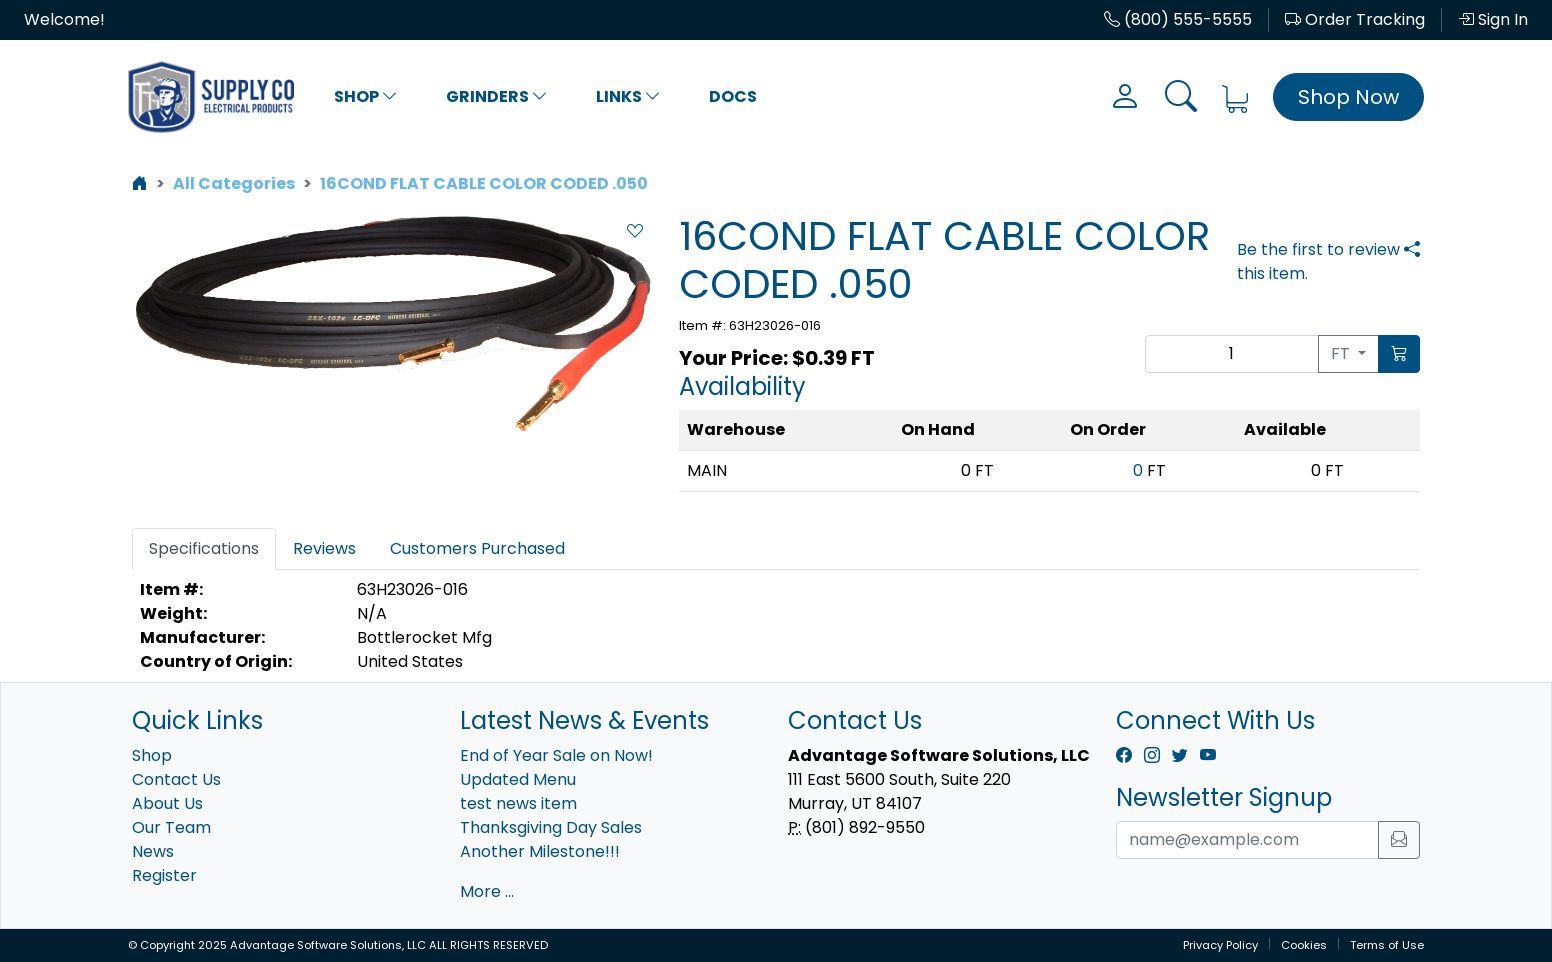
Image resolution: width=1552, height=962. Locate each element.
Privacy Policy (1220, 945)
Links (628, 96)
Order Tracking (1355, 19)
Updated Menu (518, 779)
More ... (487, 891)
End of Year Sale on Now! (556, 755)
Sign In (1493, 19)
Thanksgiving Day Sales (551, 827)
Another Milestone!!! (540, 851)
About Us (167, 803)
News (153, 851)
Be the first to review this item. (1318, 261)
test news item (518, 803)
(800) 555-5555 (1178, 19)
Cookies (1304, 945)
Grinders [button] (497, 96)
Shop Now (1348, 97)
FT (1342, 353)
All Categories (234, 183)
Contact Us (176, 779)
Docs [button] (733, 96)
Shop (366, 96)
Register (164, 875)
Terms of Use (1387, 945)
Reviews (324, 548)
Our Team (171, 827)
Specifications (204, 548)
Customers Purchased (477, 548)
